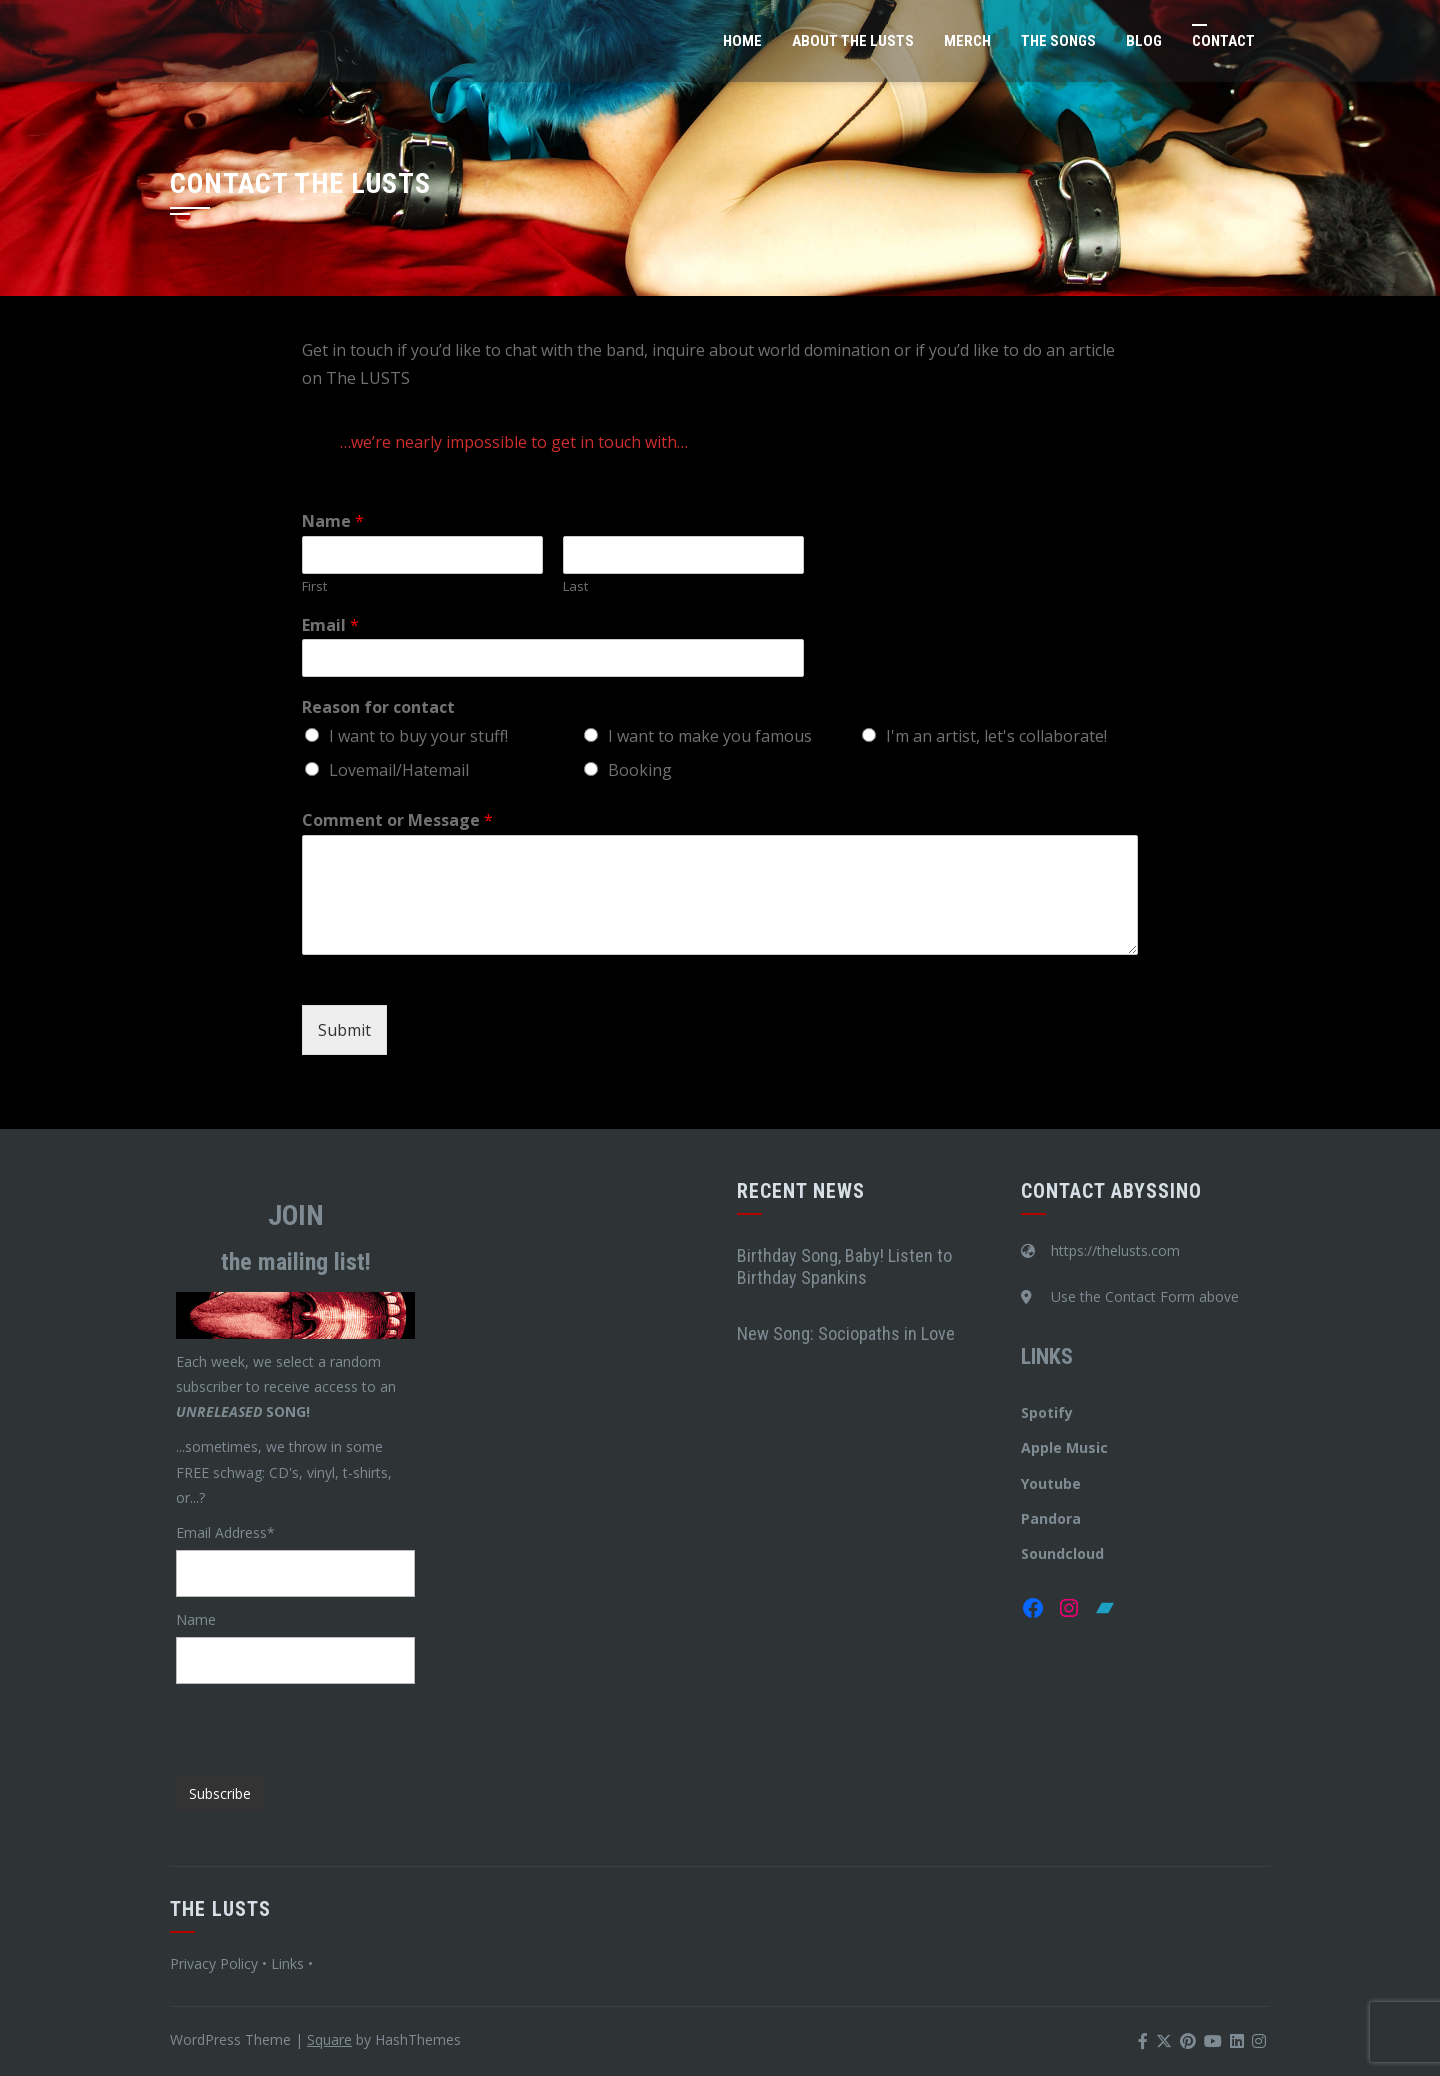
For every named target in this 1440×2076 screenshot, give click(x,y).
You (1034, 1483)
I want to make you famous (710, 736)
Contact (1223, 41)
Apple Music (1064, 1447)
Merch (967, 41)
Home (742, 41)
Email (330, 625)
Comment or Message (397, 820)
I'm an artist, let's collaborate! (996, 736)
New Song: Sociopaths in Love (846, 1333)
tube (1064, 1483)
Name (333, 521)
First (314, 586)
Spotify (1047, 1412)
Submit (344, 1030)
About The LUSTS (853, 41)
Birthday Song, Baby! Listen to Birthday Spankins (844, 1266)
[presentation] (328, 1723)
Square (329, 2039)
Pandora (1051, 1518)
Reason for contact (378, 707)
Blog (1144, 41)
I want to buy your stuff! (418, 736)
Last (575, 586)
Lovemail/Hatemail (399, 770)
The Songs (1058, 41)
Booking (640, 770)
